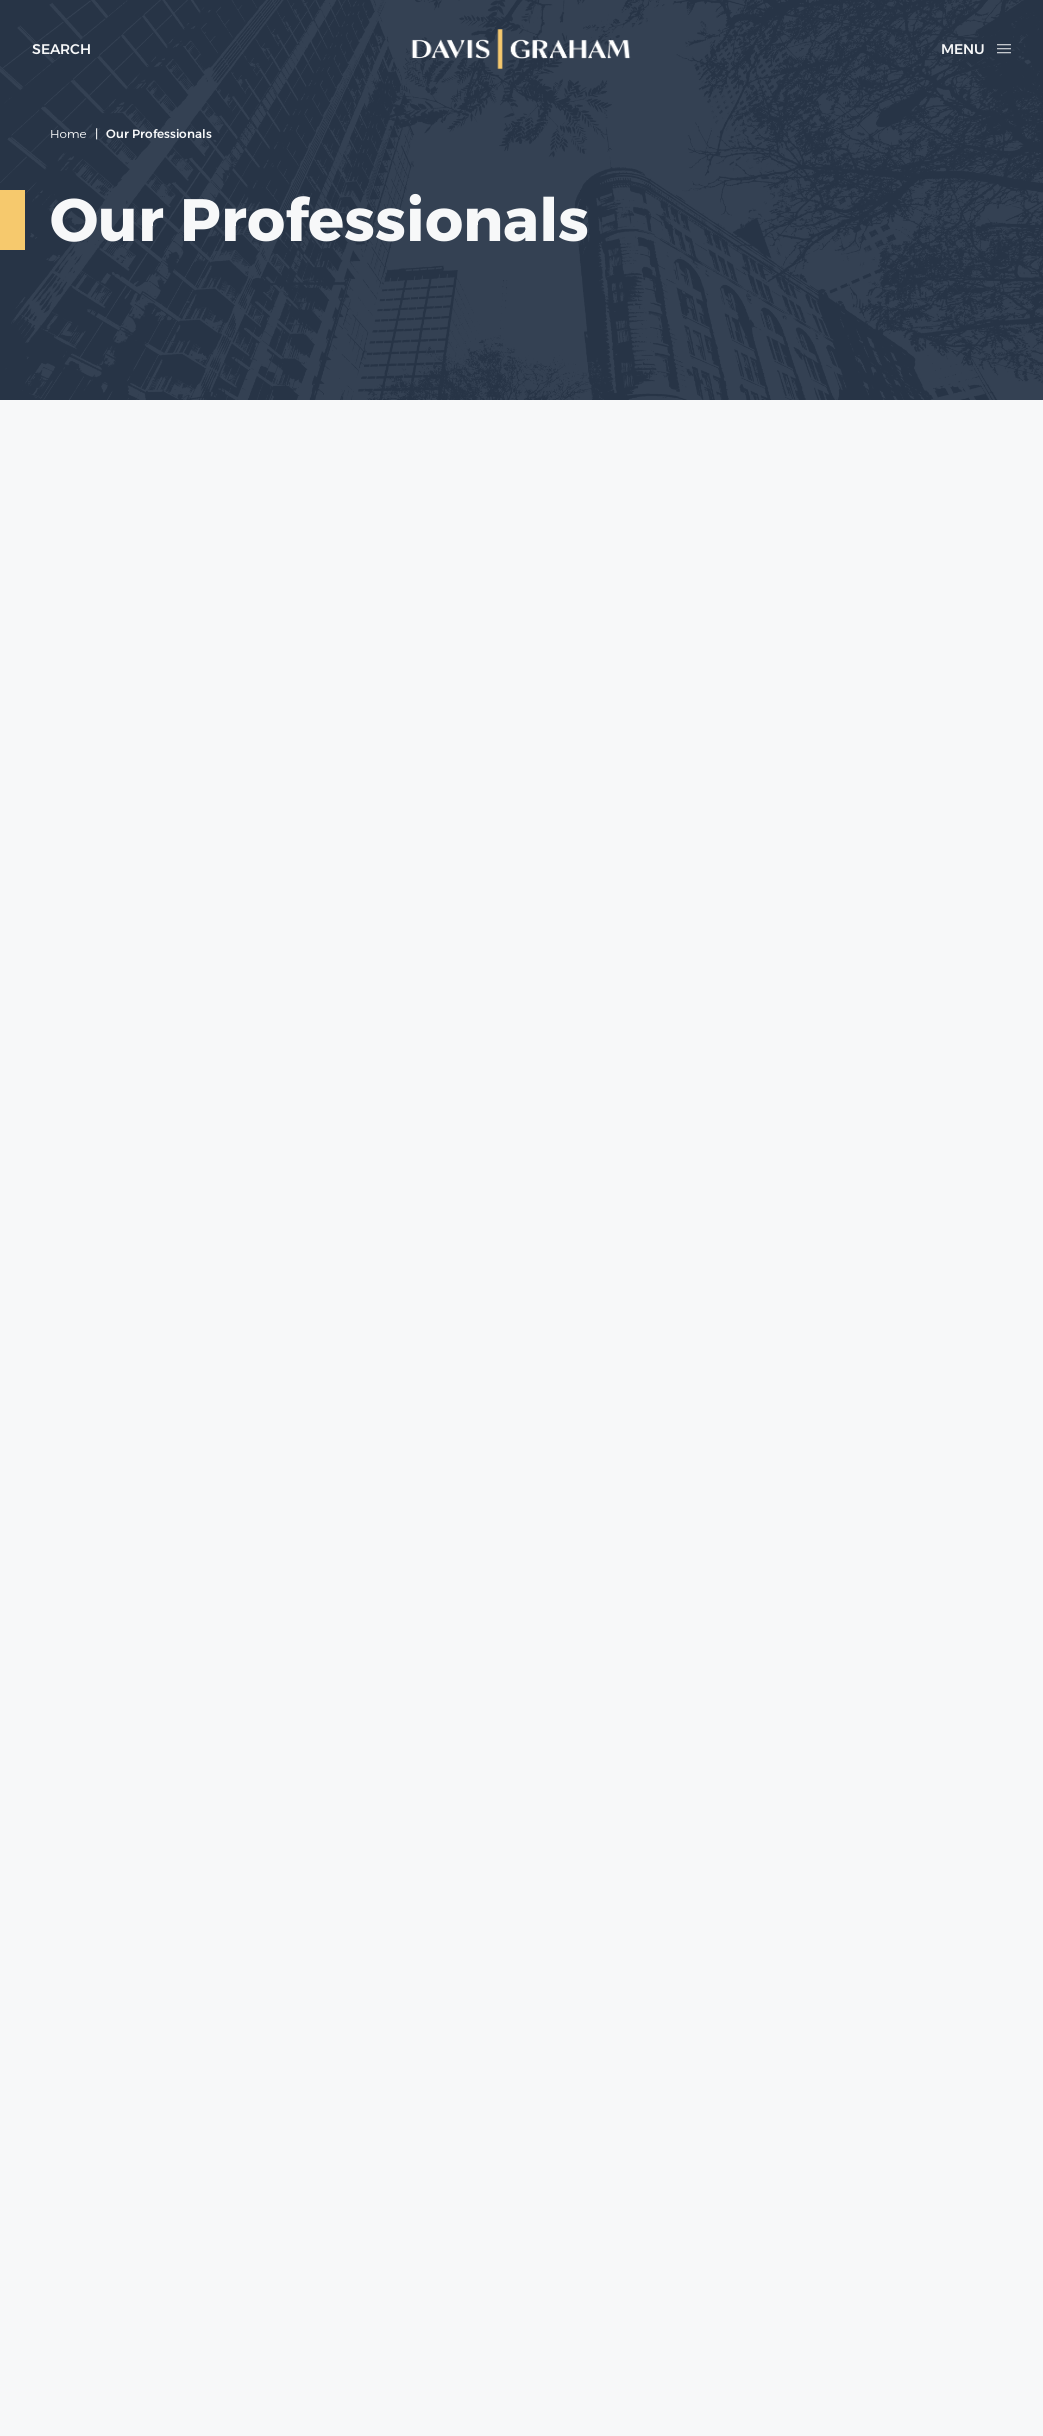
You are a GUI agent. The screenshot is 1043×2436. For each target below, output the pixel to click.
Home (68, 133)
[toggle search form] (61, 49)
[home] (521, 49)
